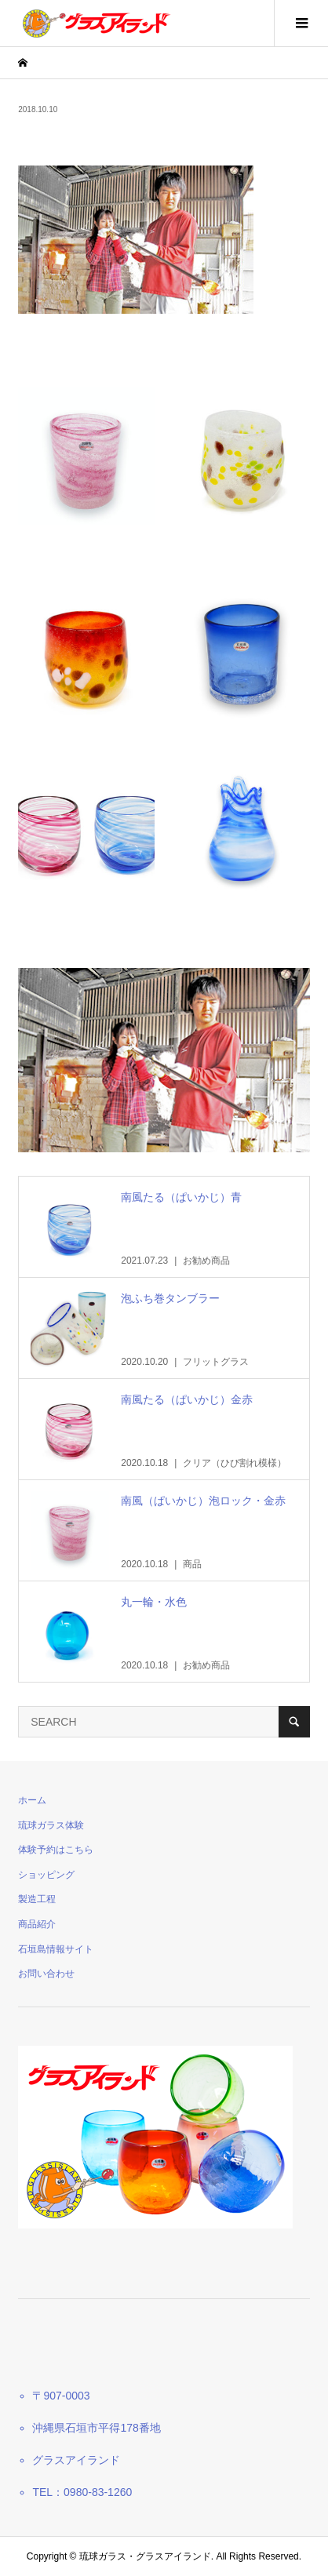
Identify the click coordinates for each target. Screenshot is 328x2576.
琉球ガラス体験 (51, 1825)
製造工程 (37, 1899)
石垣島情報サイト (55, 1949)
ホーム (32, 1800)
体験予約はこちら (55, 1849)
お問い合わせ (46, 1973)
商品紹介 (37, 1924)
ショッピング (46, 1874)
